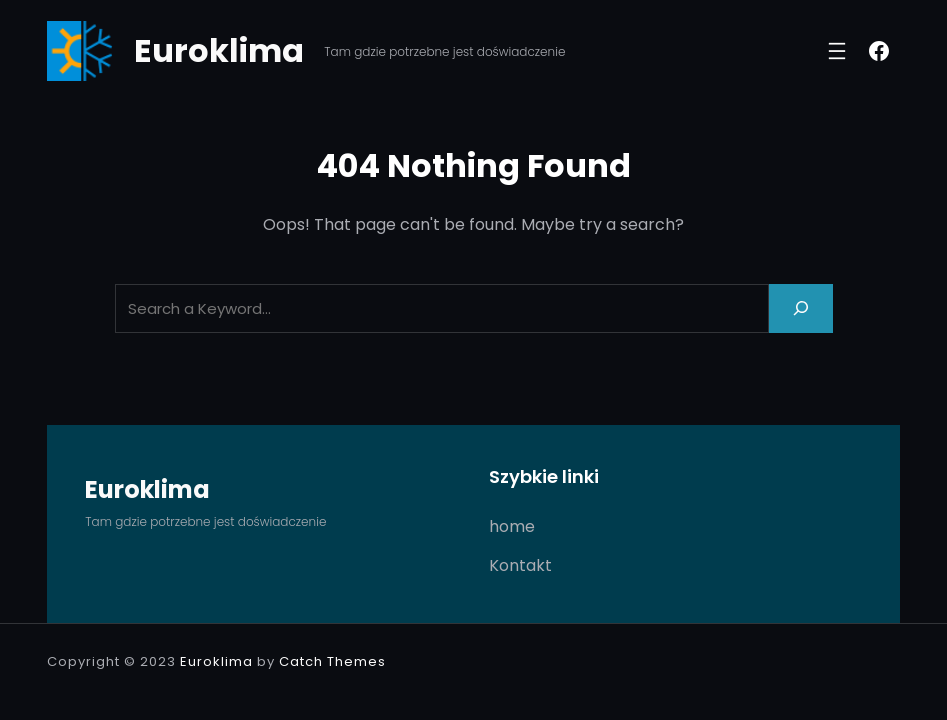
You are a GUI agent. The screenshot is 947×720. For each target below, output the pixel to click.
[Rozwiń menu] (837, 51)
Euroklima (219, 50)
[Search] (801, 308)
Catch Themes (332, 661)
